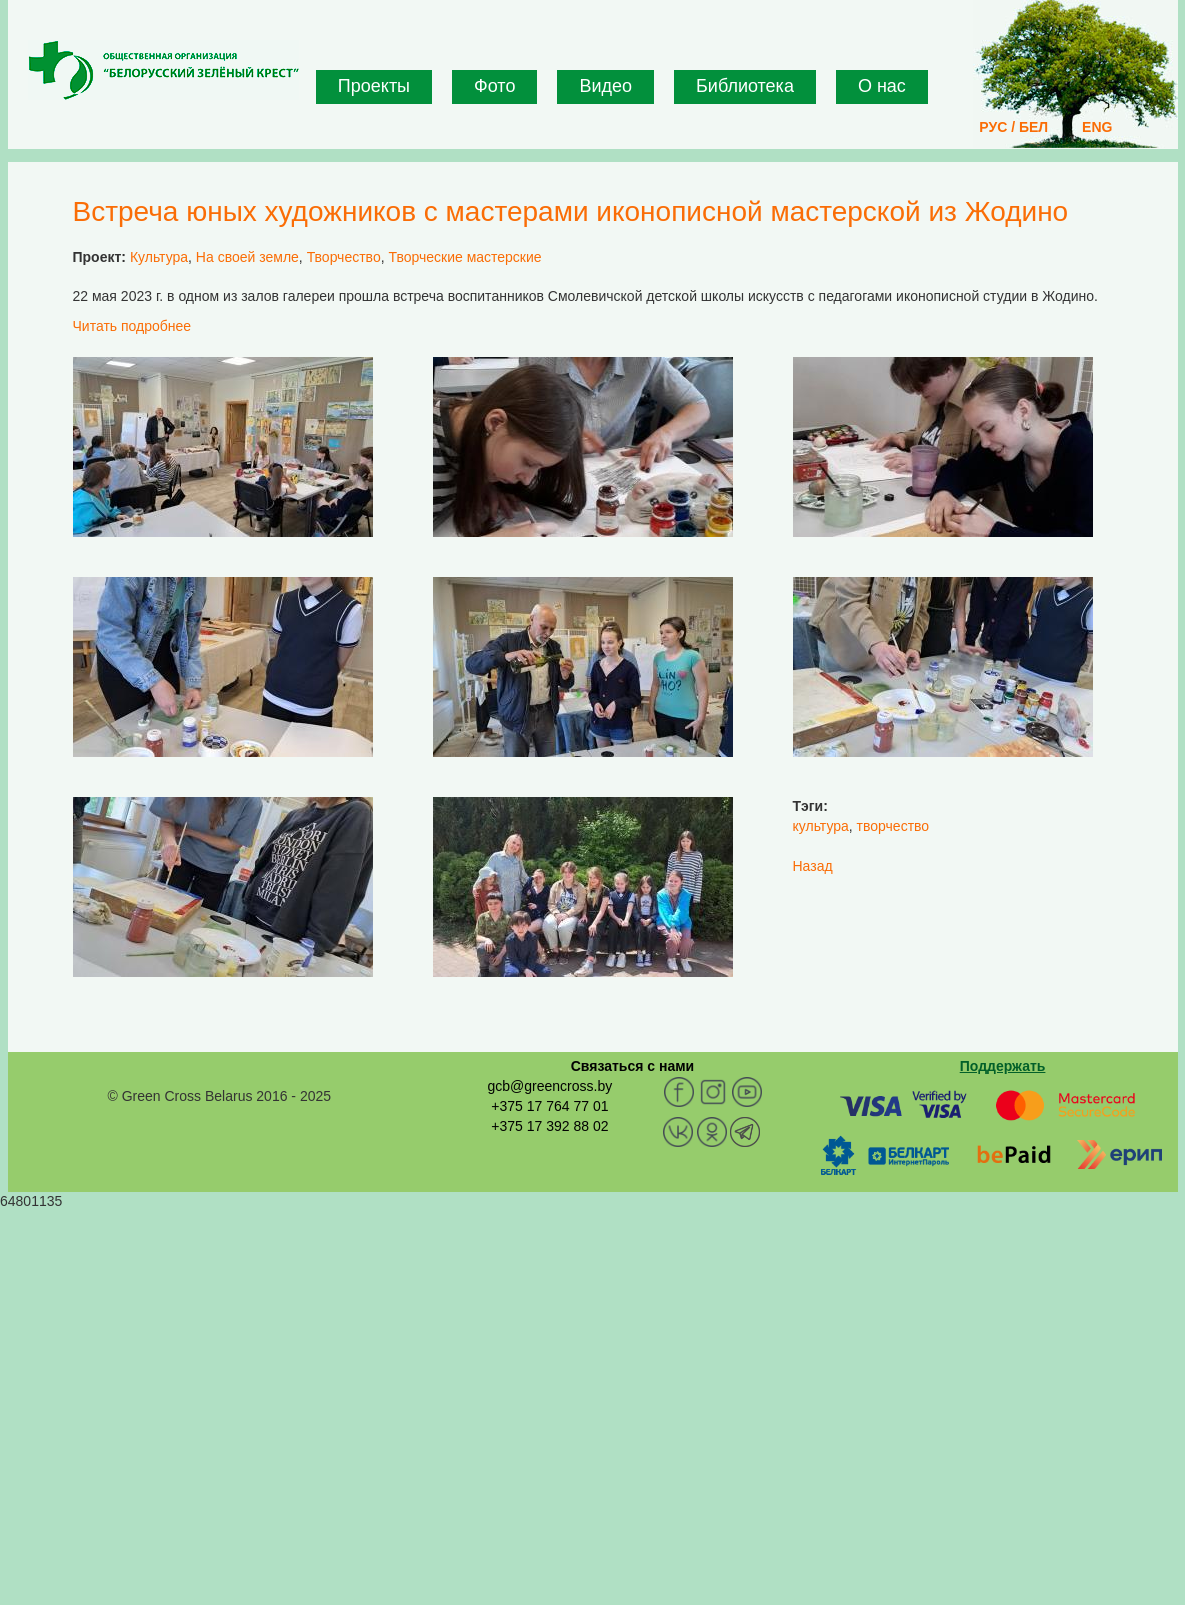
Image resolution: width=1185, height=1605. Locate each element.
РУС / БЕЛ (1013, 127)
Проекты (374, 86)
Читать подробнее (132, 326)
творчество (893, 826)
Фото (494, 86)
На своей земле (247, 257)
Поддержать (1003, 1066)
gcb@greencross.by (549, 1086)
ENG (1097, 127)
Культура (159, 257)
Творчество (344, 257)
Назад (813, 866)
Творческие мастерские (464, 257)
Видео (605, 86)
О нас (882, 86)
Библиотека (745, 86)
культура (821, 826)
